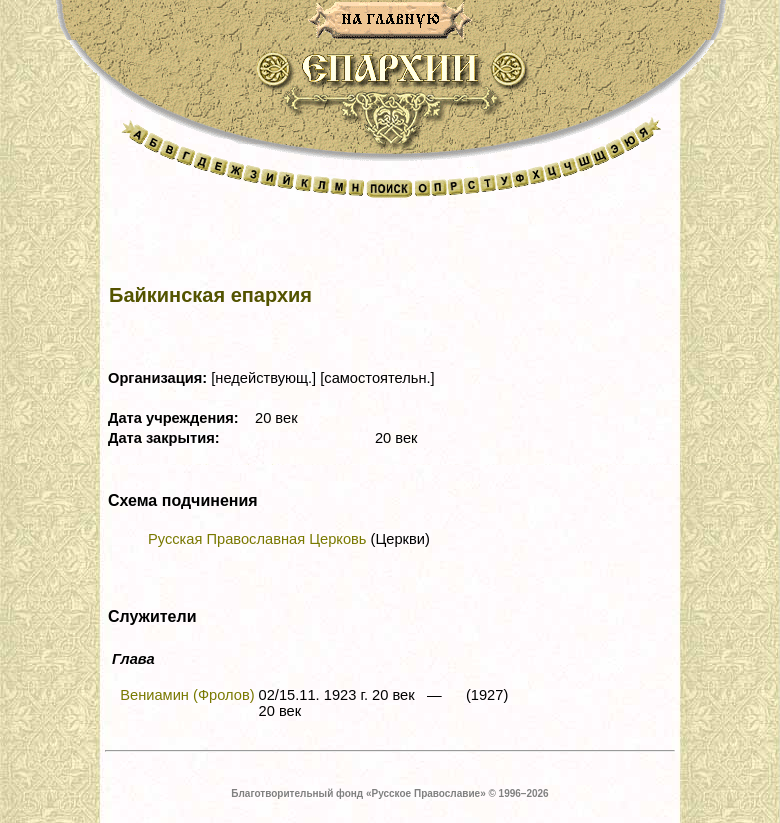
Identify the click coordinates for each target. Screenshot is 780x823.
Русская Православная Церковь (257, 539)
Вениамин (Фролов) (187, 695)
